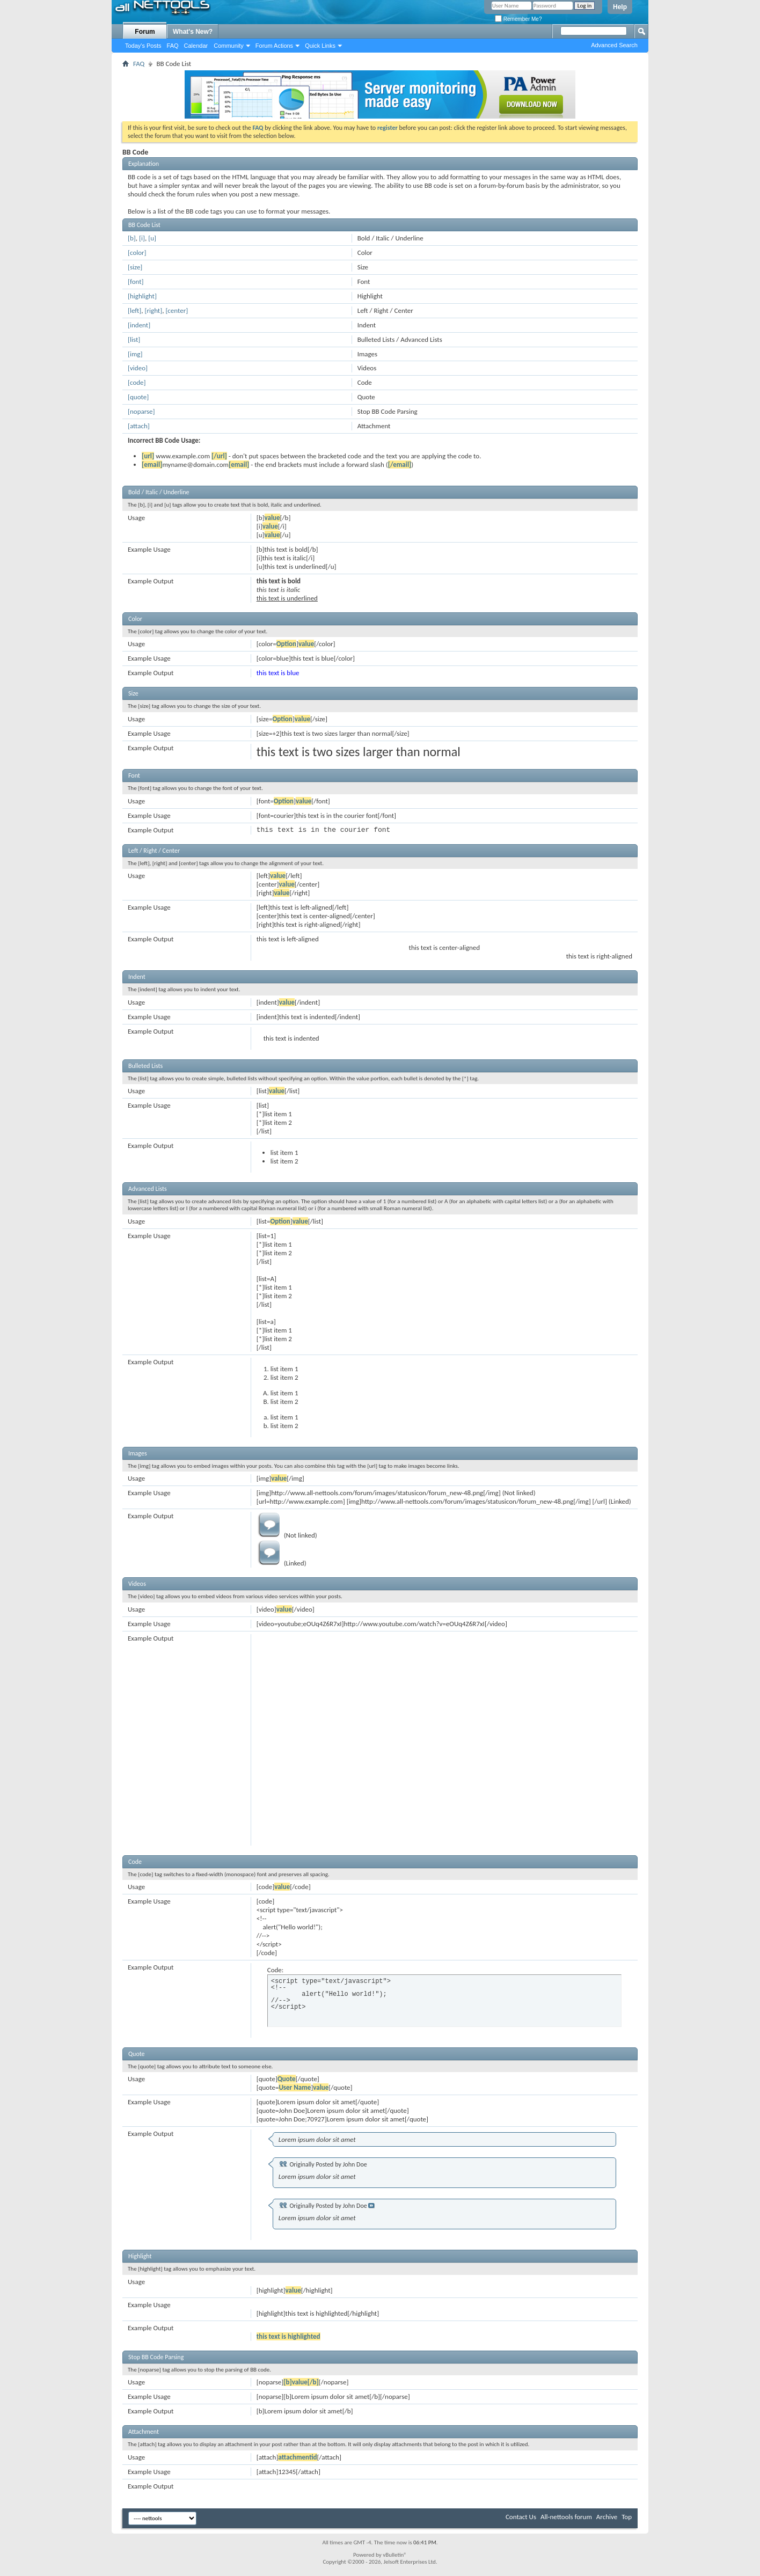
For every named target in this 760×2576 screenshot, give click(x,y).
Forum (145, 31)
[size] (135, 267)
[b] (132, 238)
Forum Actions (274, 45)
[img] (135, 354)
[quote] (138, 397)
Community (229, 45)
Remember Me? (518, 19)
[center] (176, 310)
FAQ (173, 45)
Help (620, 7)
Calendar (196, 45)
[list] (134, 339)
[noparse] (141, 411)
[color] (137, 252)
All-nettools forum (566, 2517)
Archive (606, 2517)
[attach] (139, 426)
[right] (154, 310)
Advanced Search (614, 45)
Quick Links (320, 45)
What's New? (193, 31)
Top (627, 2517)
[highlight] (142, 296)
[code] (137, 382)
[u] (152, 238)
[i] (142, 238)
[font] (136, 281)
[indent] (139, 325)
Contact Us (521, 2517)
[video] (138, 368)
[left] (134, 310)
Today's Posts (143, 45)
